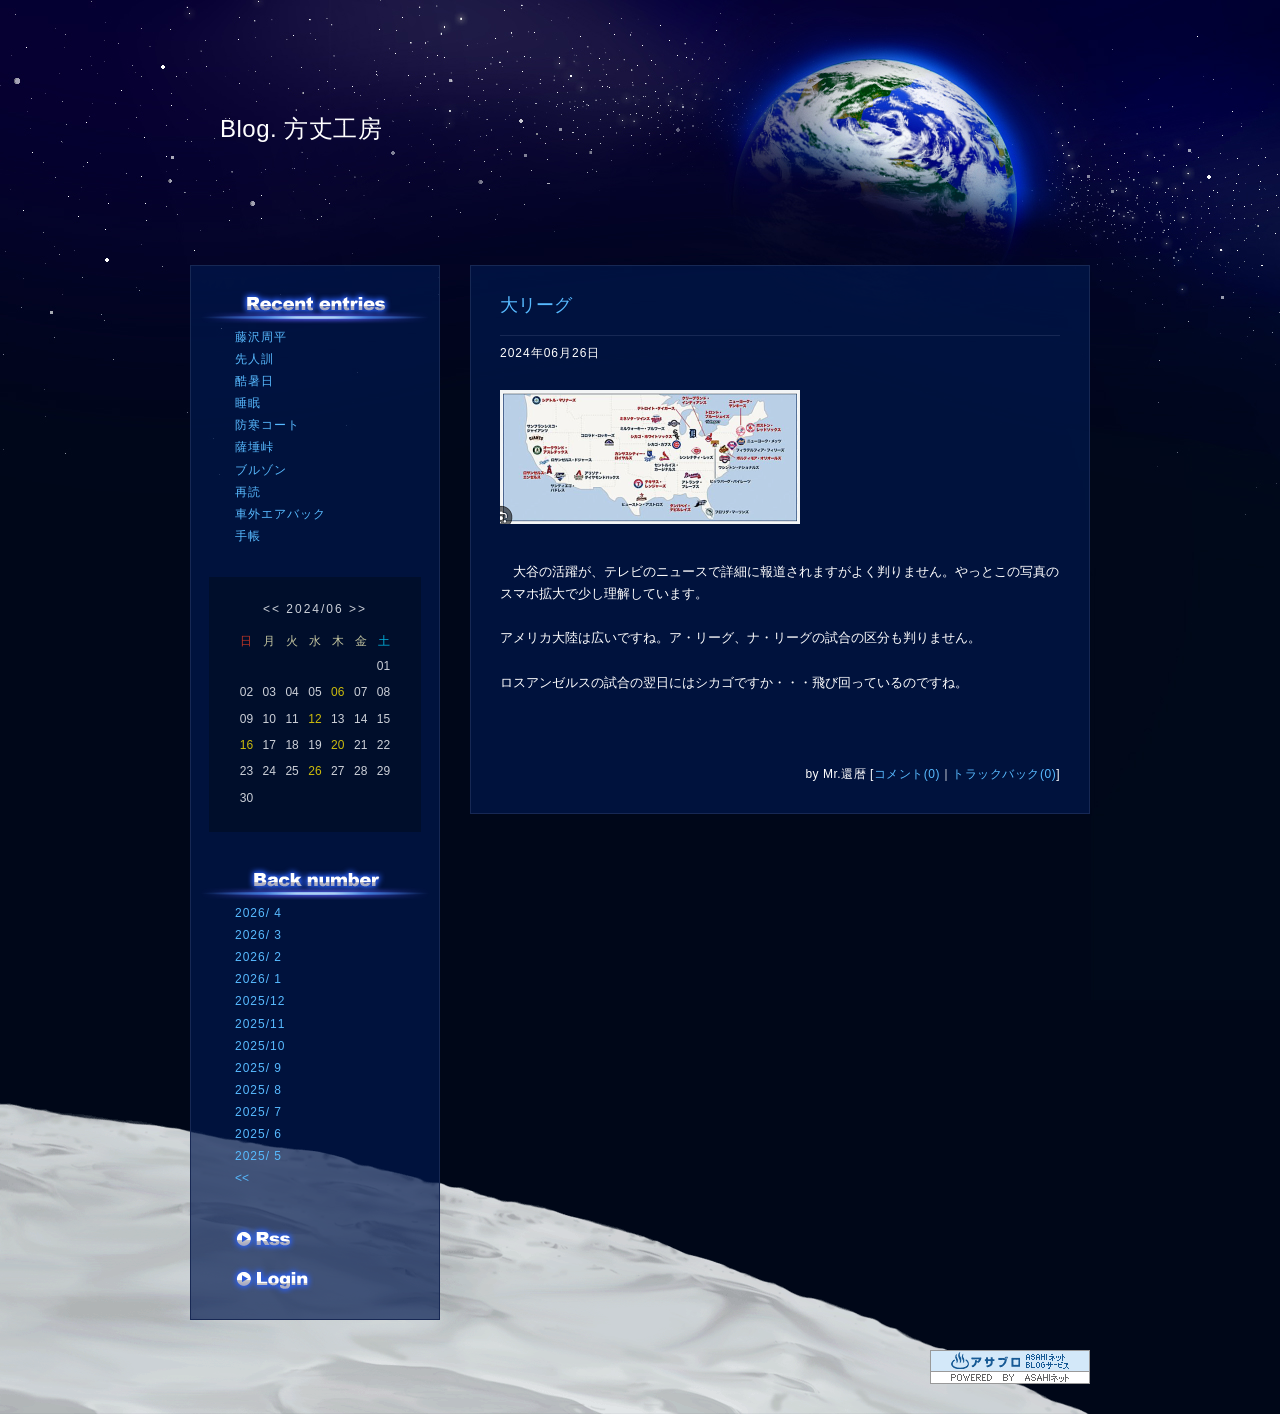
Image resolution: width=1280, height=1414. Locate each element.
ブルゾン (261, 470)
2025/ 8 (258, 1090)
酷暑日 (254, 381)
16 (246, 745)
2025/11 (260, 1024)
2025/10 (260, 1046)
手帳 (248, 536)
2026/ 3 (258, 935)
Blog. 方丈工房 (301, 128)
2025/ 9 (258, 1068)
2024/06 (314, 609)
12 (314, 719)
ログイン (272, 1281)
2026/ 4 (258, 913)
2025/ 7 (258, 1112)
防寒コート (267, 425)
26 (314, 771)
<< (272, 609)
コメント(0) (907, 774)
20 (337, 745)
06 (337, 692)
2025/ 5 (258, 1156)
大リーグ (536, 305)
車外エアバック (280, 514)
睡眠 (248, 403)
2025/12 (260, 1001)
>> (358, 609)
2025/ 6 (258, 1134)
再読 (248, 492)
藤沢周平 (261, 337)
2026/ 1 (258, 979)
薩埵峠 (254, 447)
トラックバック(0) (1004, 774)
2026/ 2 (258, 957)
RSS (265, 1241)
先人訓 (254, 359)
